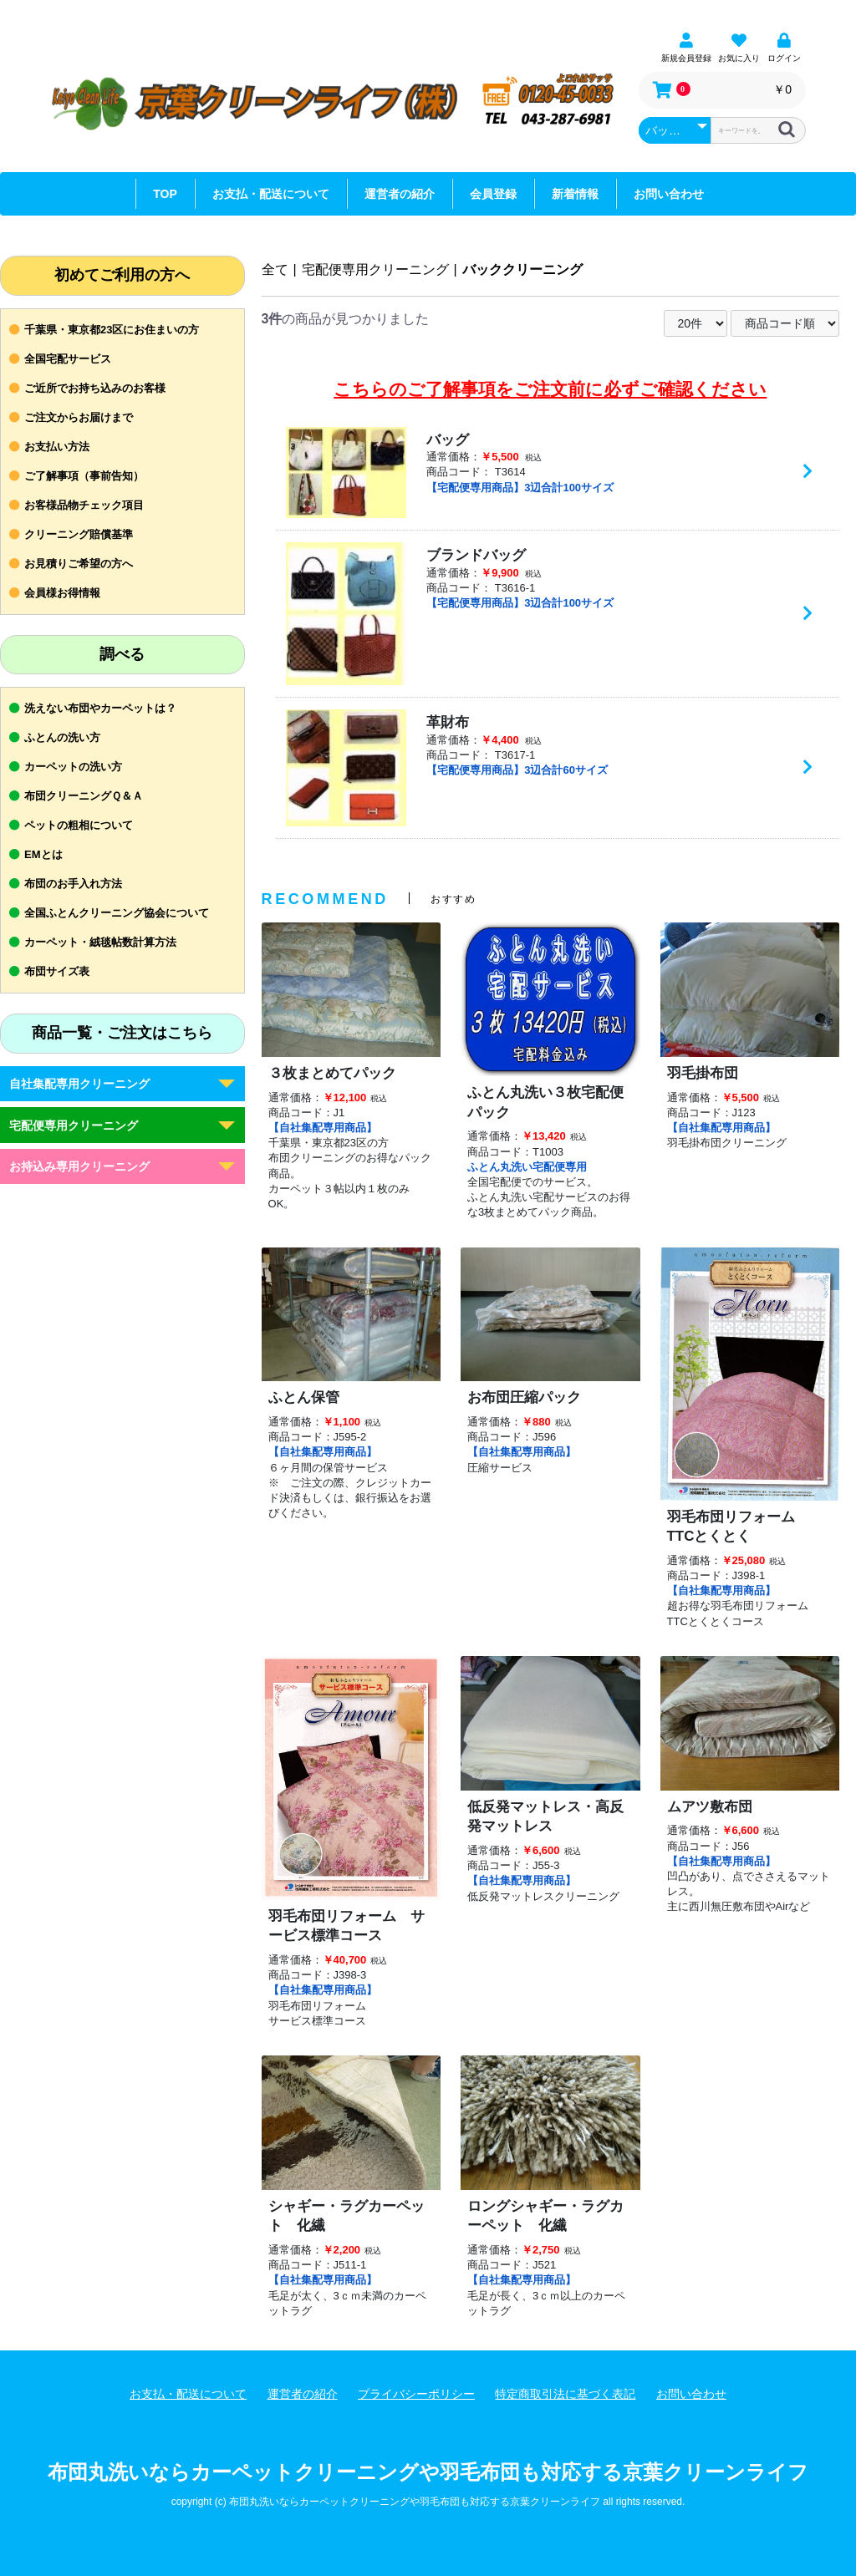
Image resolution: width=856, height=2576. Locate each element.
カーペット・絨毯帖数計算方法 (100, 942)
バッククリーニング (522, 269)
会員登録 (493, 194)
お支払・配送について (270, 194)
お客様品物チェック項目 (84, 505)
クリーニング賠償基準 (78, 534)
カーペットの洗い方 (73, 766)
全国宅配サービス (67, 359)
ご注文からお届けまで (78, 417)
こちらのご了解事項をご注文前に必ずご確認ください (550, 389)
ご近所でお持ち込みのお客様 (95, 388)
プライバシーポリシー (416, 2394)
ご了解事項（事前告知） (84, 476)
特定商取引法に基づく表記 (565, 2394)
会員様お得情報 (62, 593)
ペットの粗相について (78, 825)
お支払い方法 (56, 446)
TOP (165, 194)
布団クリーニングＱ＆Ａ (83, 796)
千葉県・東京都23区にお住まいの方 (111, 329)
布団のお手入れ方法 (73, 883)
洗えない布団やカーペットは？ (100, 708)
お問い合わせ (669, 194)
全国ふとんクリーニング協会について (116, 913)
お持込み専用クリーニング (79, 1166)
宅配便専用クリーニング (73, 1125)
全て (275, 269)
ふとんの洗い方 (62, 737)
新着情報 (575, 194)
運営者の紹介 (399, 194)
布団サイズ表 (56, 971)
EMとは (43, 854)
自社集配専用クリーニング (79, 1083)
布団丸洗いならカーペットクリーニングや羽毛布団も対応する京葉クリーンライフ (428, 2472)
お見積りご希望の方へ (78, 563)
